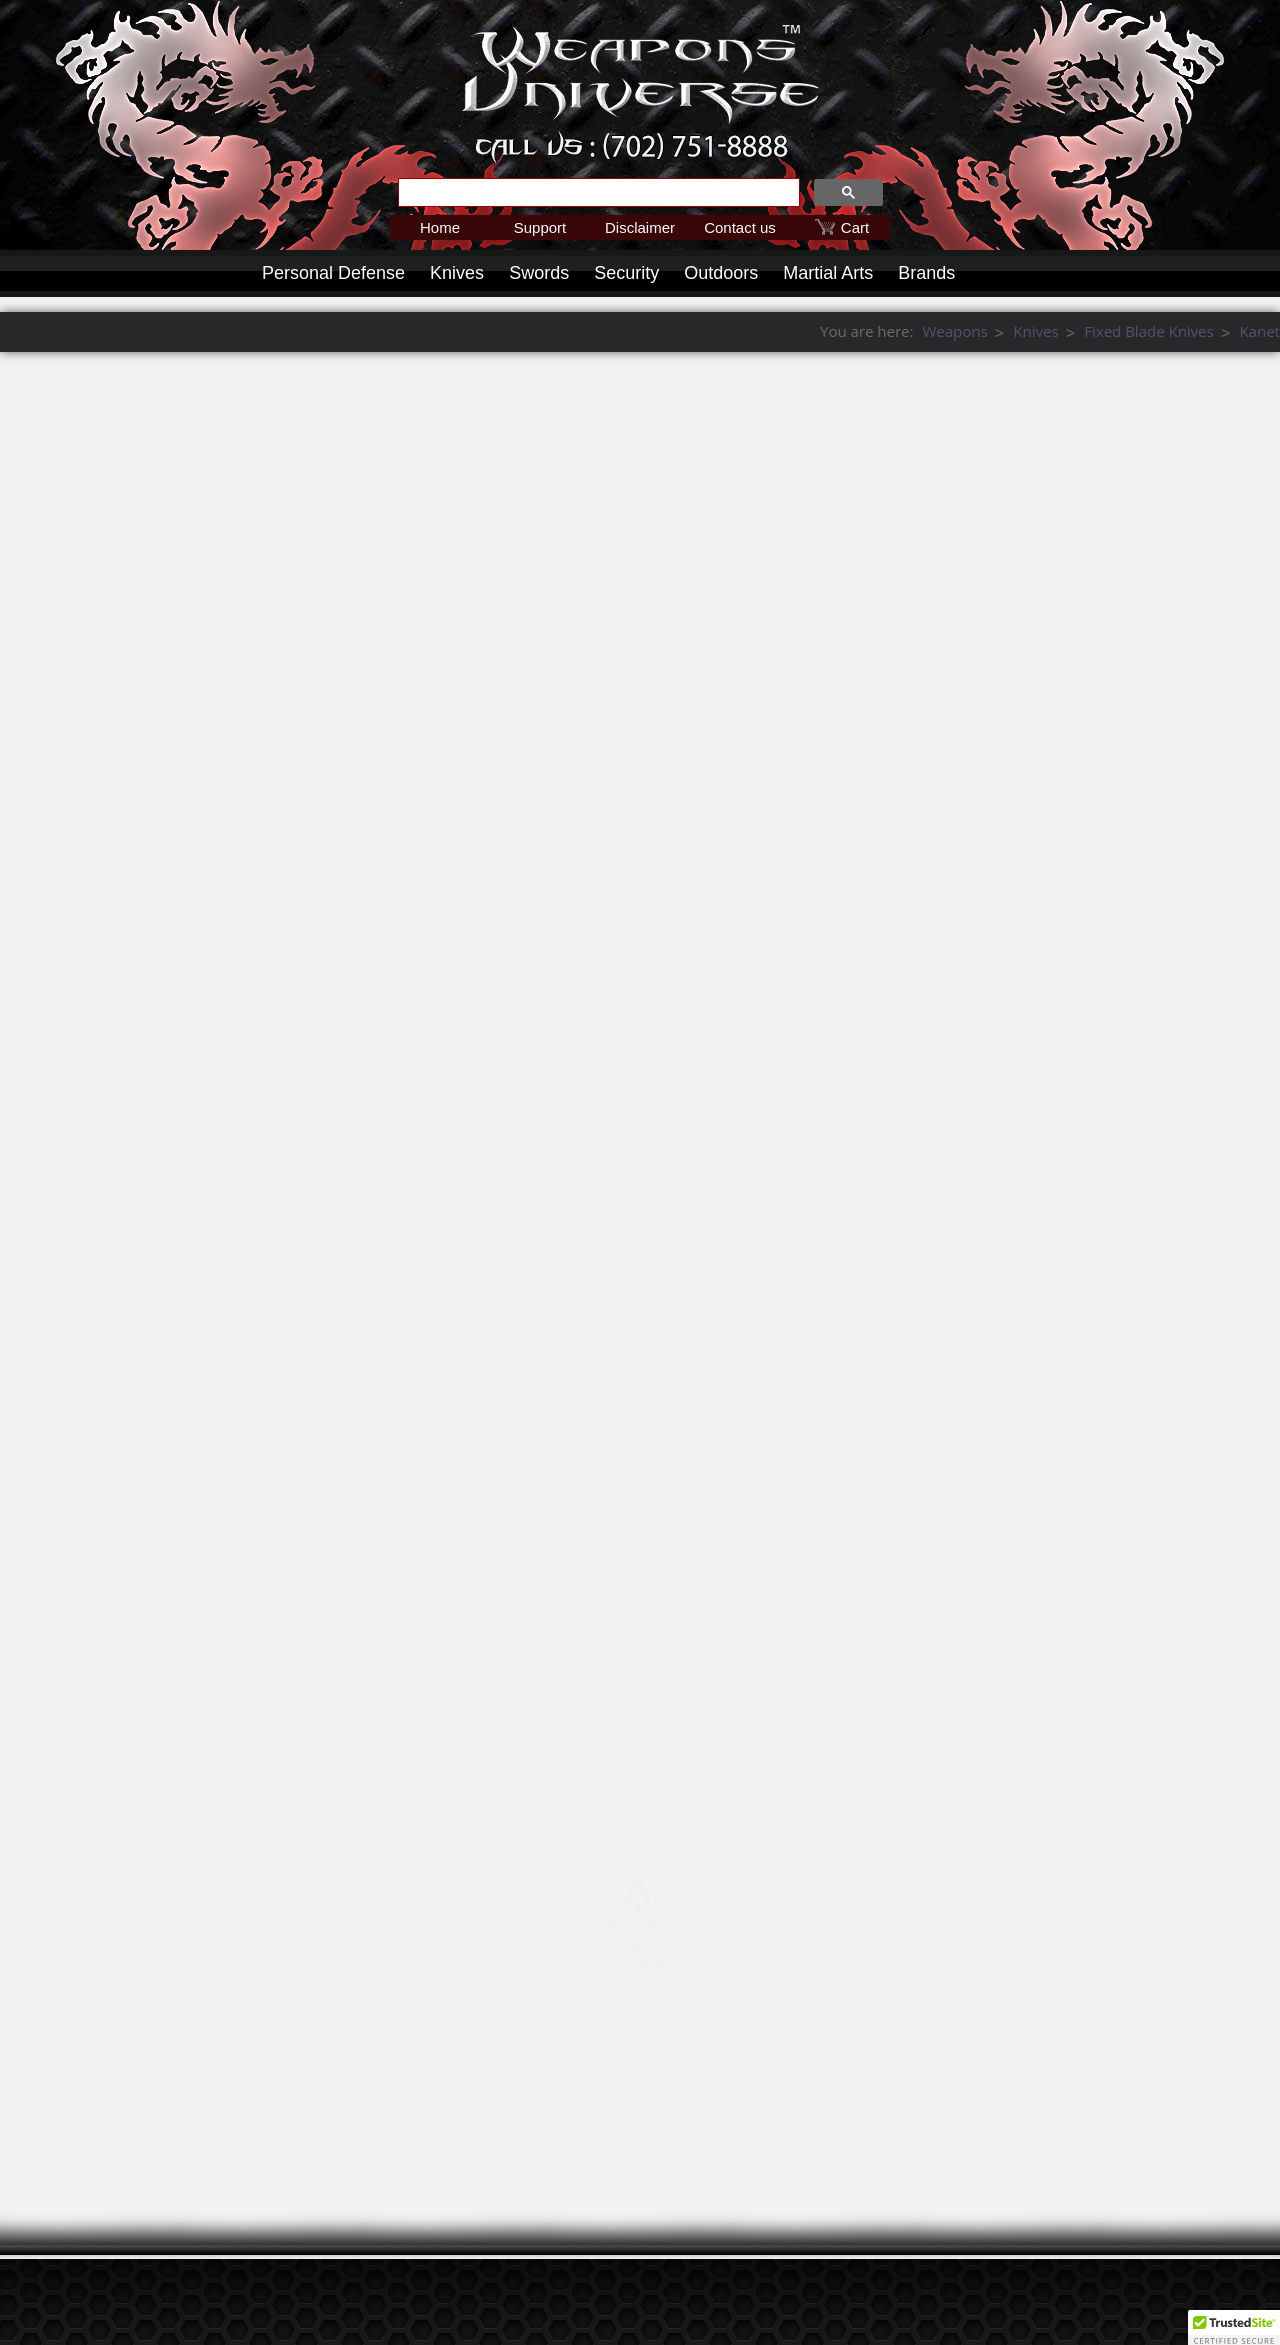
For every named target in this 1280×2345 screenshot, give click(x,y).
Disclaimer (640, 227)
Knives (457, 273)
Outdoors (721, 273)
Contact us (740, 227)
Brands (926, 273)
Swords (539, 273)
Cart (855, 227)
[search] (597, 193)
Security (626, 273)
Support (540, 227)
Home (440, 227)
